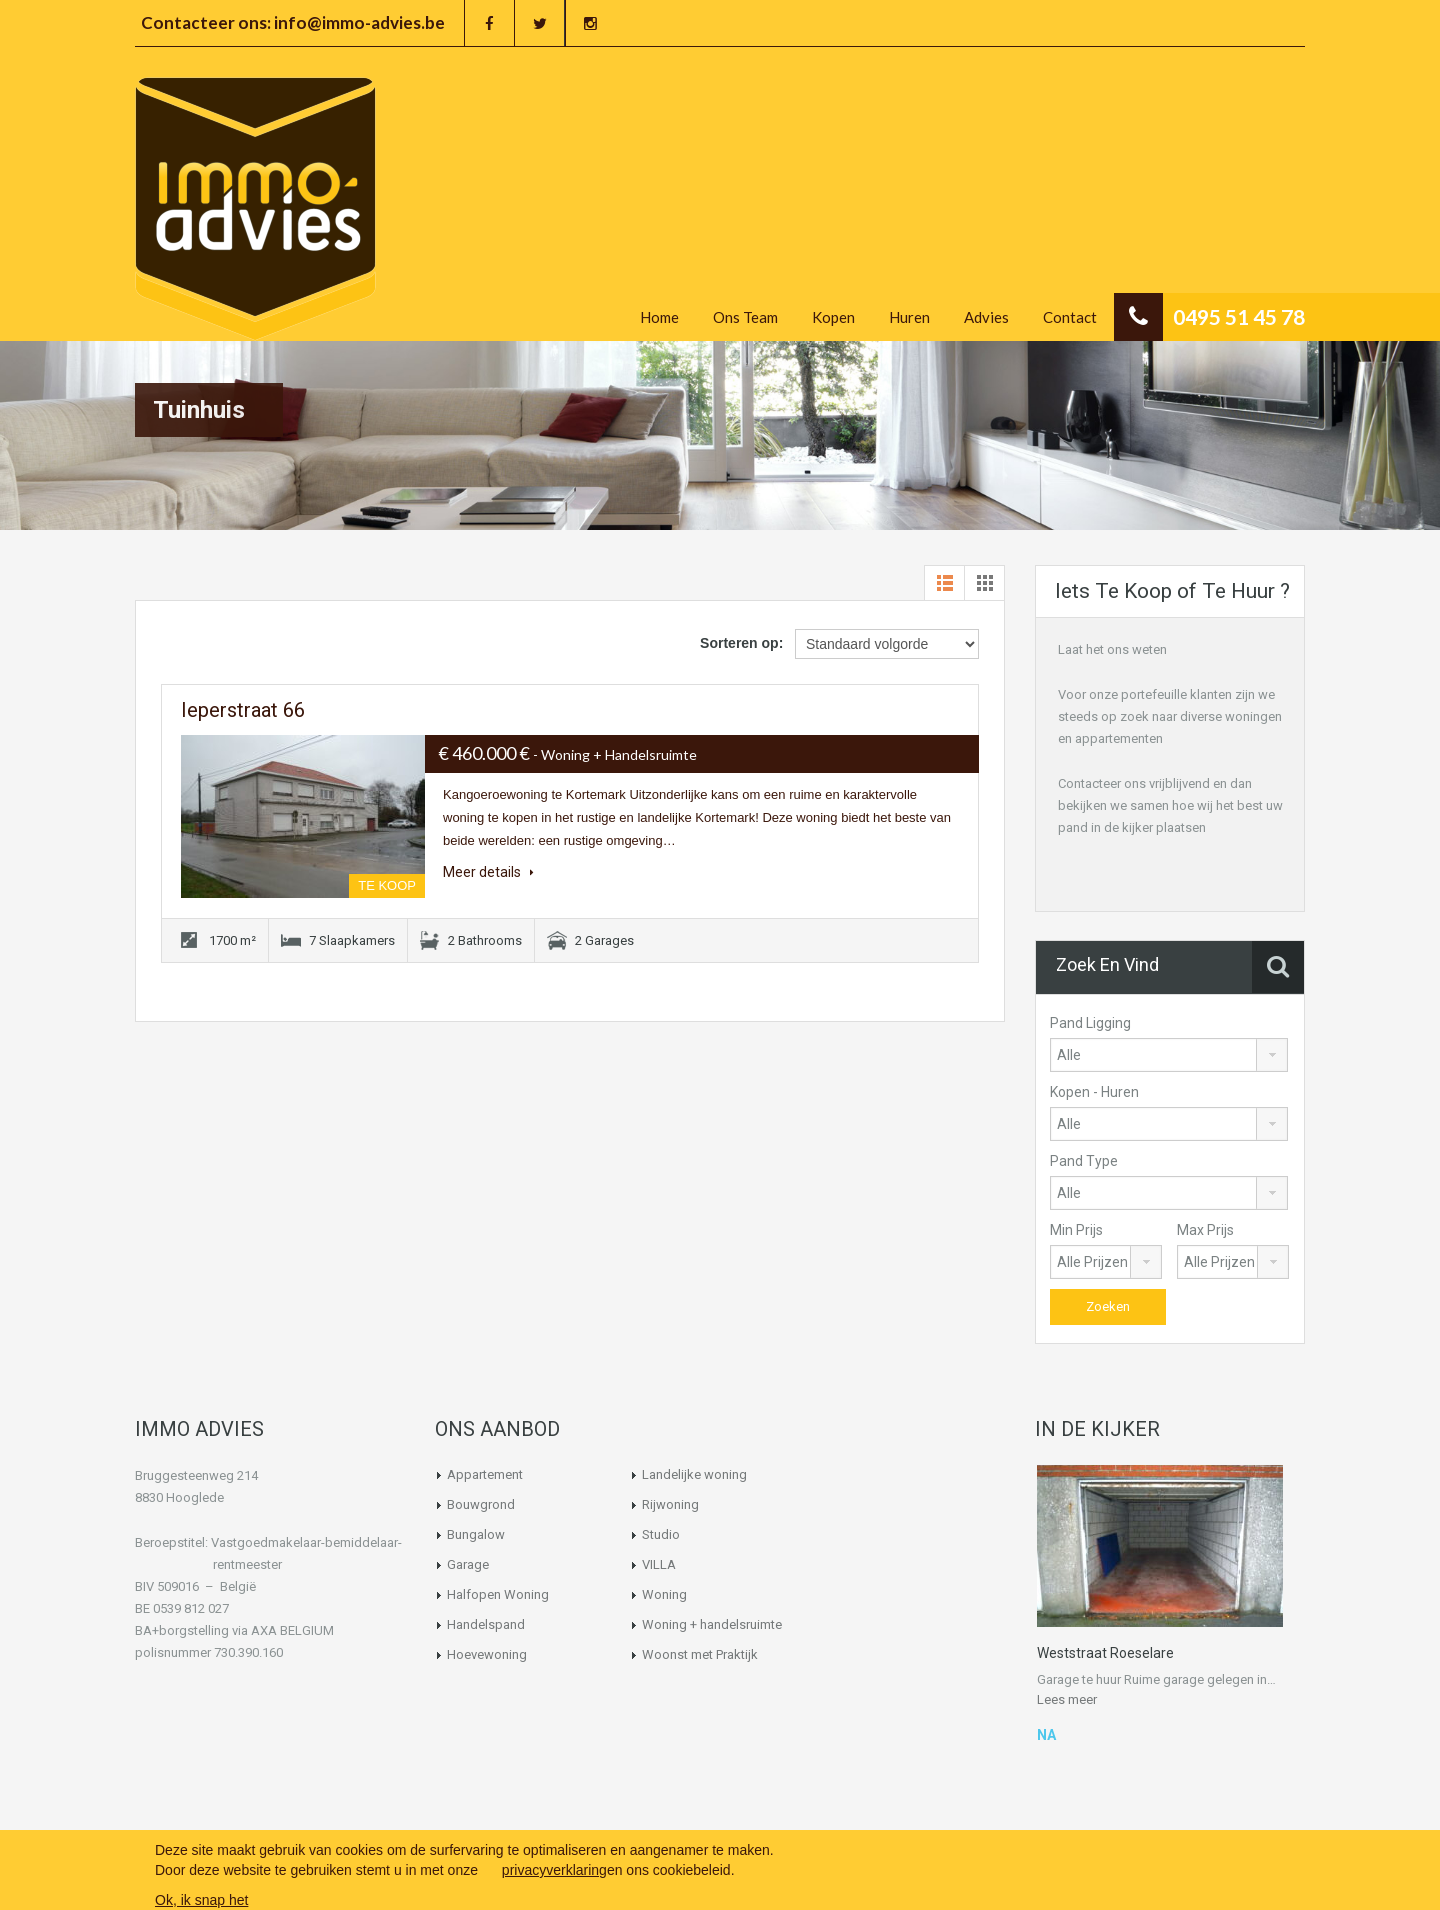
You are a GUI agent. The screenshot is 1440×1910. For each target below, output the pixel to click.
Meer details (488, 872)
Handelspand (486, 1624)
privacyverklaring (554, 1870)
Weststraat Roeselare (1105, 1653)
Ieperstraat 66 (243, 710)
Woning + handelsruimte (712, 1624)
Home (659, 317)
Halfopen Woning (498, 1594)
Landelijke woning (694, 1474)
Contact (1070, 317)
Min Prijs (1076, 1230)
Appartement (485, 1474)
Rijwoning (670, 1504)
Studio (661, 1534)
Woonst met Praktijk (700, 1654)
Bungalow (476, 1534)
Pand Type (1084, 1161)
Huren (909, 317)
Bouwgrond (481, 1504)
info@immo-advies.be (359, 22)
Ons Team (745, 317)
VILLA (659, 1564)
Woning (664, 1594)
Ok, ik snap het (201, 1900)
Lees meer (1067, 1699)
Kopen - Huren (1094, 1092)
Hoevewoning (487, 1654)
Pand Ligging (1090, 1023)
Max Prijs (1205, 1230)
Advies (986, 317)
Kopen (833, 317)
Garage (468, 1564)
